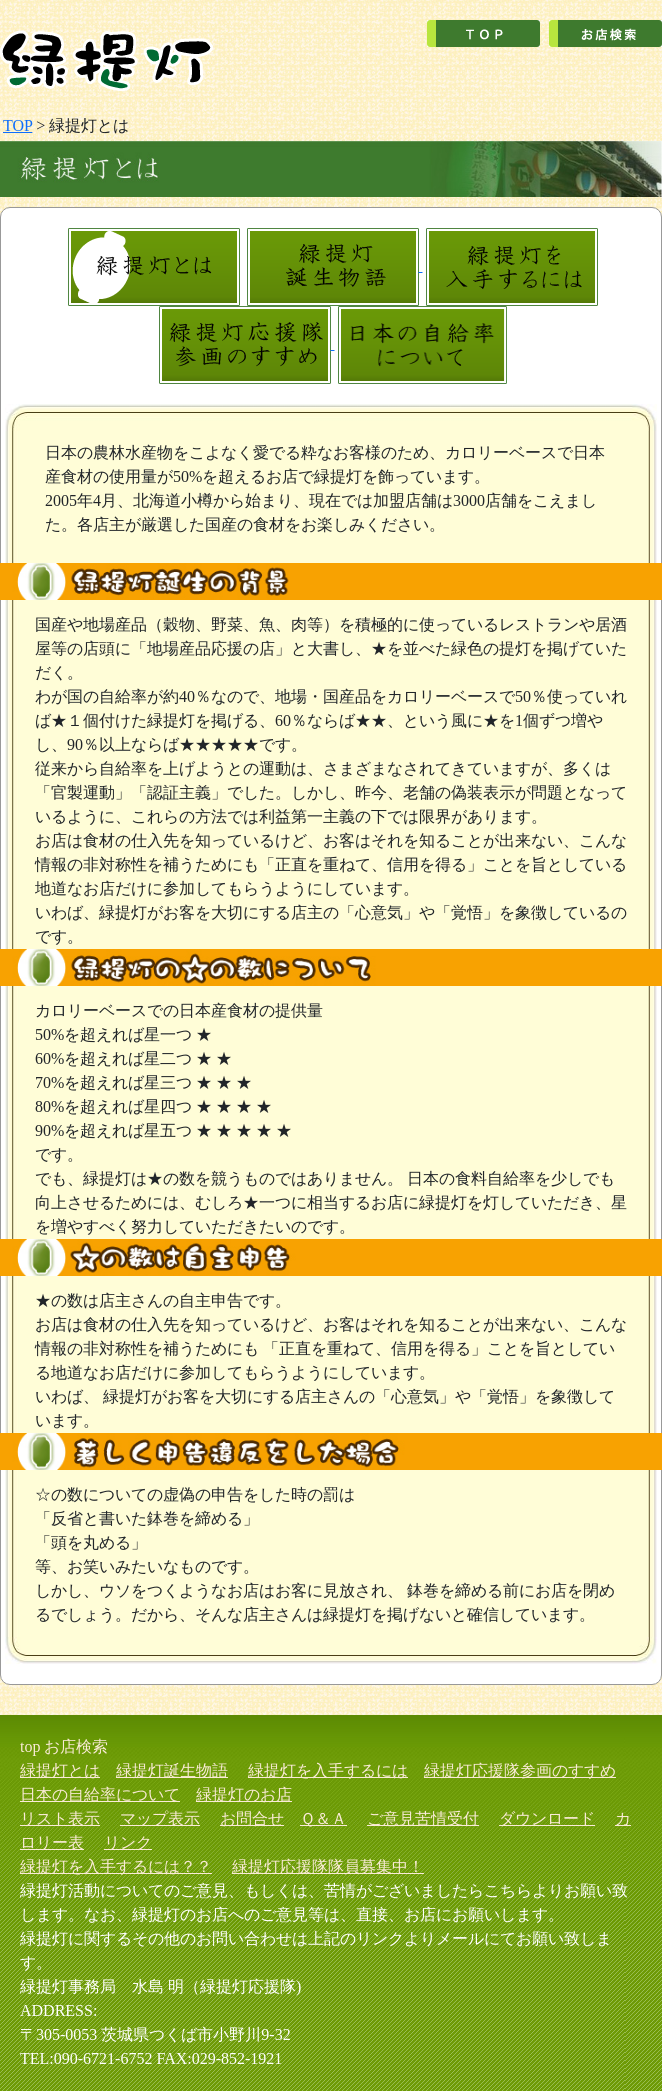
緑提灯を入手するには (328, 1770)
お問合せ (252, 1818)
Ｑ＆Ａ (323, 1818)
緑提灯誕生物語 (172, 1770)
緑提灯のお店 (244, 1794)
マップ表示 (160, 1818)
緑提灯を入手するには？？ (116, 1866)
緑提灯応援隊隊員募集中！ (328, 1866)
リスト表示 (60, 1818)
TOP (17, 125)
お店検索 (76, 1746)
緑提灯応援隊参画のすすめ (520, 1770)
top (30, 1746)
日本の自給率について (100, 1794)
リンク (128, 1842)
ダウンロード (547, 1818)
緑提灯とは (60, 1770)
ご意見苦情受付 (423, 1818)
